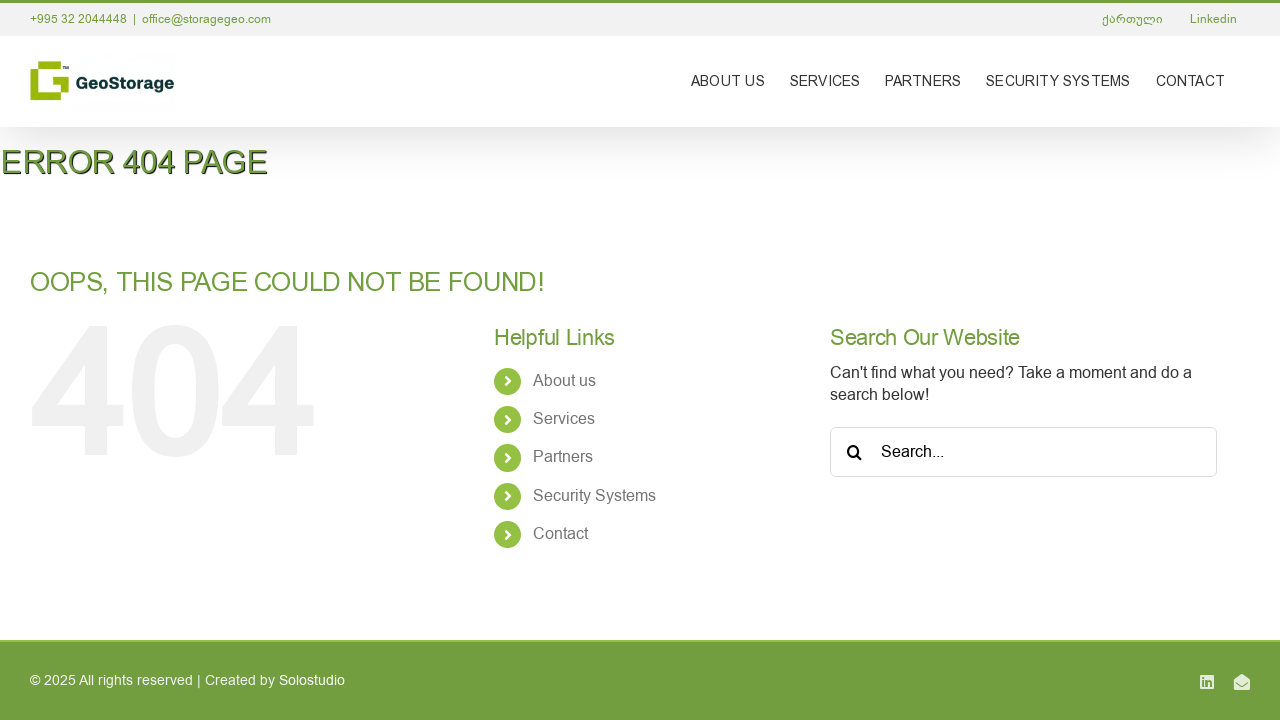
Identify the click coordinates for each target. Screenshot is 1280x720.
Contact (560, 534)
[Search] (855, 452)
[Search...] (1023, 452)
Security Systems (594, 496)
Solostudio (312, 680)
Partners (563, 457)
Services (564, 419)
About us (564, 381)
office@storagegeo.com (206, 19)
